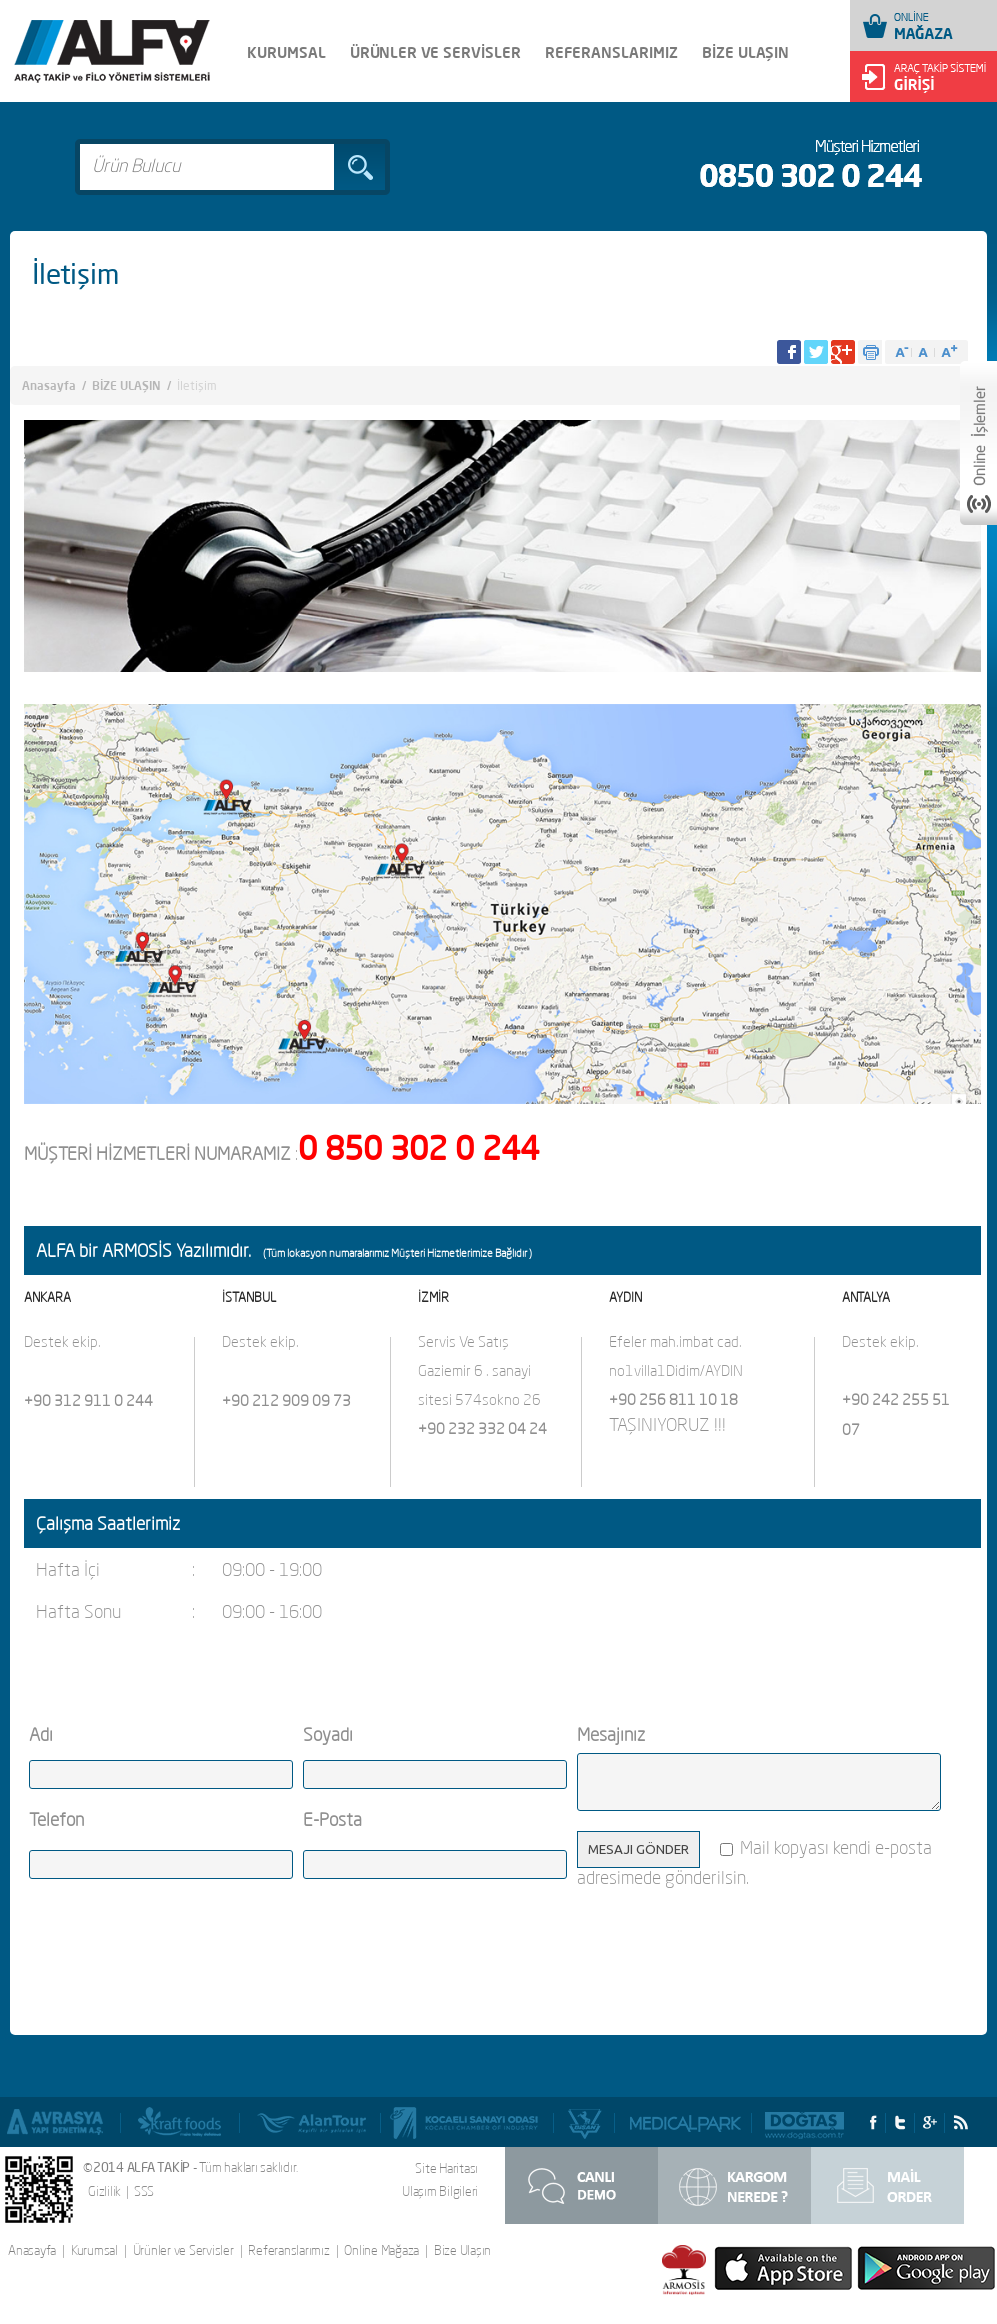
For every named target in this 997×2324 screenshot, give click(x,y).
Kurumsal (94, 2250)
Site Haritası (446, 2168)
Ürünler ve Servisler (183, 2250)
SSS (144, 2191)
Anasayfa (49, 385)
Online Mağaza (381, 2250)
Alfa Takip (112, 51)
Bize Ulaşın (462, 2250)
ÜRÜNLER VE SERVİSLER (435, 52)
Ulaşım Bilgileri (440, 2191)
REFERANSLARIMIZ (611, 52)
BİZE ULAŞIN (745, 52)
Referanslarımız (288, 2250)
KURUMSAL (286, 52)
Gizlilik (104, 2191)
